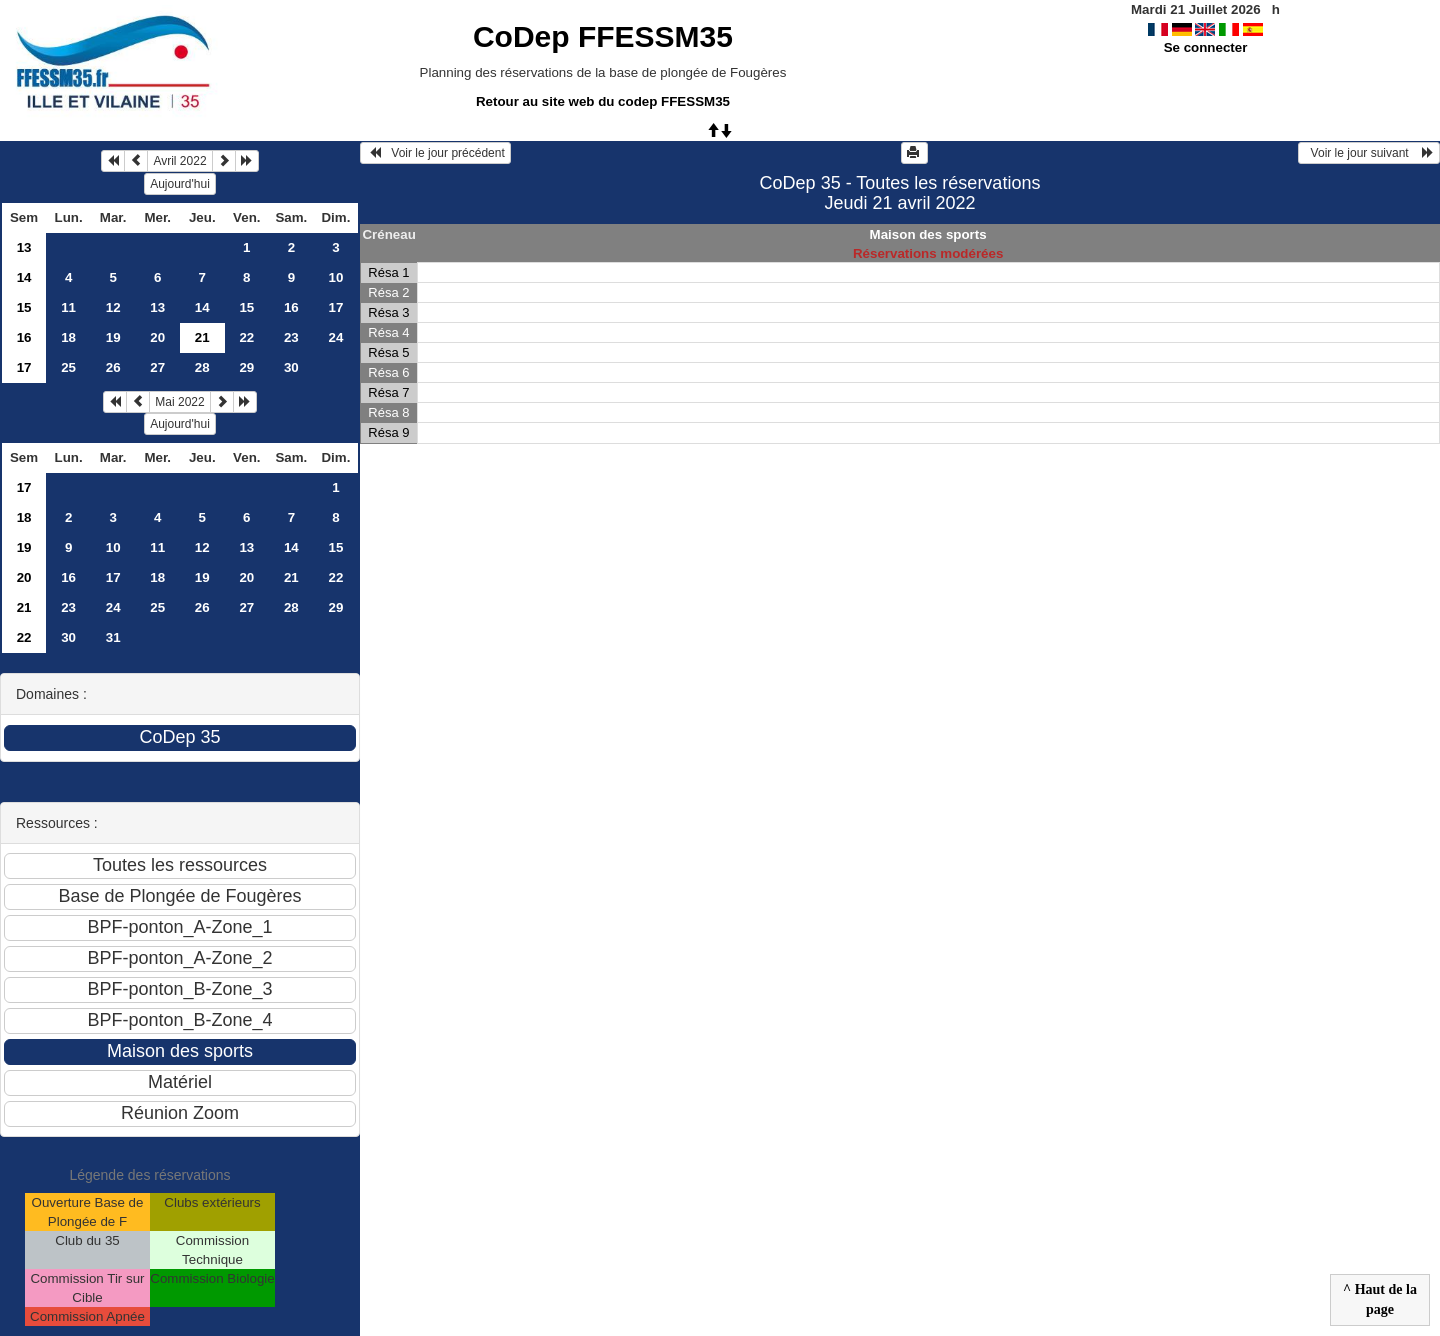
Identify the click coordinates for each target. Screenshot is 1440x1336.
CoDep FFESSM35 (603, 36)
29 (246, 367)
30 (291, 367)
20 (157, 337)
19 (113, 337)
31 (113, 637)
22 (246, 337)
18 (68, 337)
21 (291, 577)
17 (335, 307)
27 (157, 367)
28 (202, 367)
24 (335, 337)
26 (113, 367)
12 (113, 307)
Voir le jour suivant (1369, 153)
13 (24, 247)
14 (24, 277)
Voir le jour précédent (435, 153)
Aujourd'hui (180, 184)
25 (68, 367)
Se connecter (1206, 47)
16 (291, 307)
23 (291, 337)
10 (335, 277)
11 (68, 307)
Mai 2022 (179, 402)
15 (24, 307)
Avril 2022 (179, 161)
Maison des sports (928, 234)
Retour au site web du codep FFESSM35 (603, 101)
